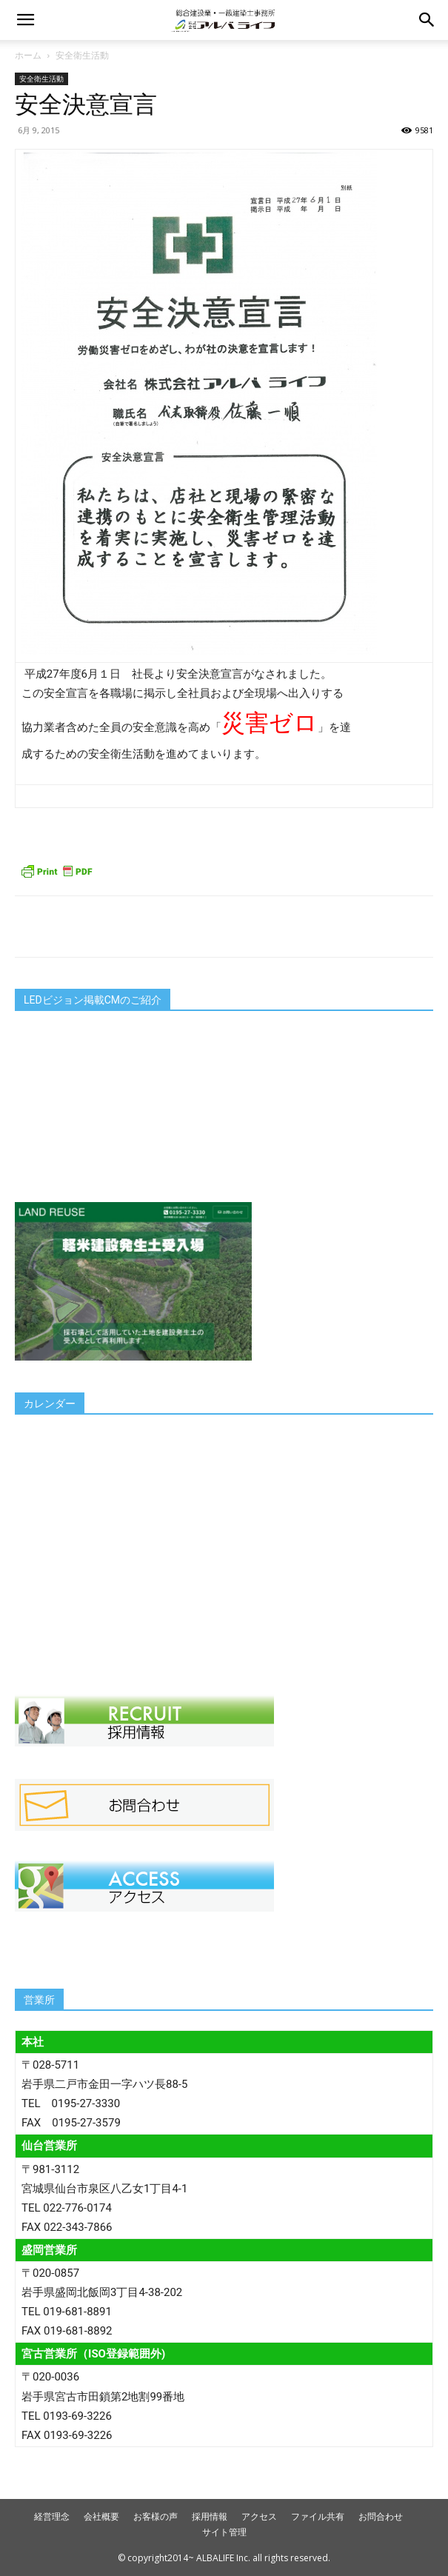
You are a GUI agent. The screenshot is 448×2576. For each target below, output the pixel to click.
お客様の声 (155, 2516)
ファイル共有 (317, 2516)
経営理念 (52, 2516)
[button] (25, 20)
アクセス (259, 2516)
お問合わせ (380, 2516)
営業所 (39, 2000)
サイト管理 (224, 2532)
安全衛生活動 (82, 55)
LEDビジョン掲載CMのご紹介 (92, 1000)
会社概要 (101, 2516)
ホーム (28, 55)
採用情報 (209, 2516)
